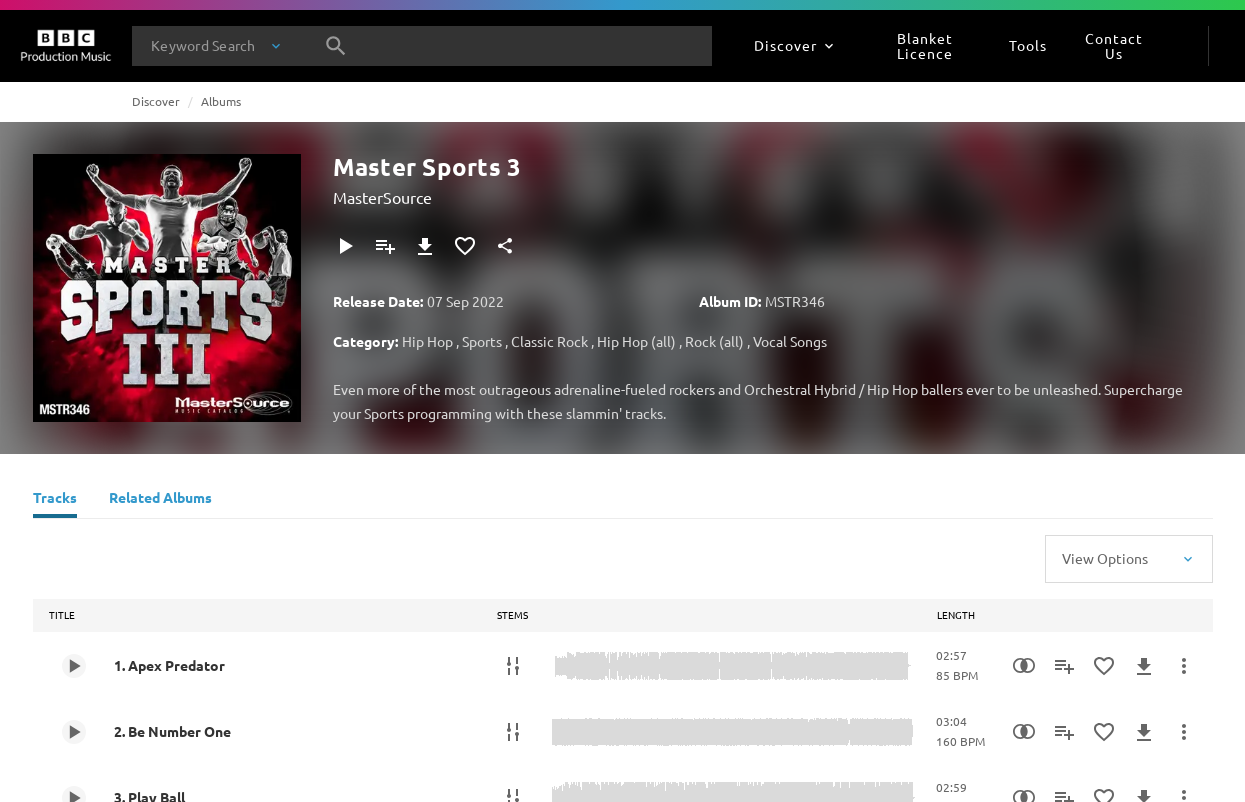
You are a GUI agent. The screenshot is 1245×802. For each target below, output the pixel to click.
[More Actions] (1184, 666)
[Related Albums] (160, 500)
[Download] (425, 246)
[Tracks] (55, 500)
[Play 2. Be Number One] (74, 732)
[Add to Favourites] (465, 246)
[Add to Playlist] (385, 246)
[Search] (336, 46)
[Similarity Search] (1024, 666)
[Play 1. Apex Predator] (74, 666)
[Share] (505, 246)
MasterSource (382, 197)
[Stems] (513, 666)
